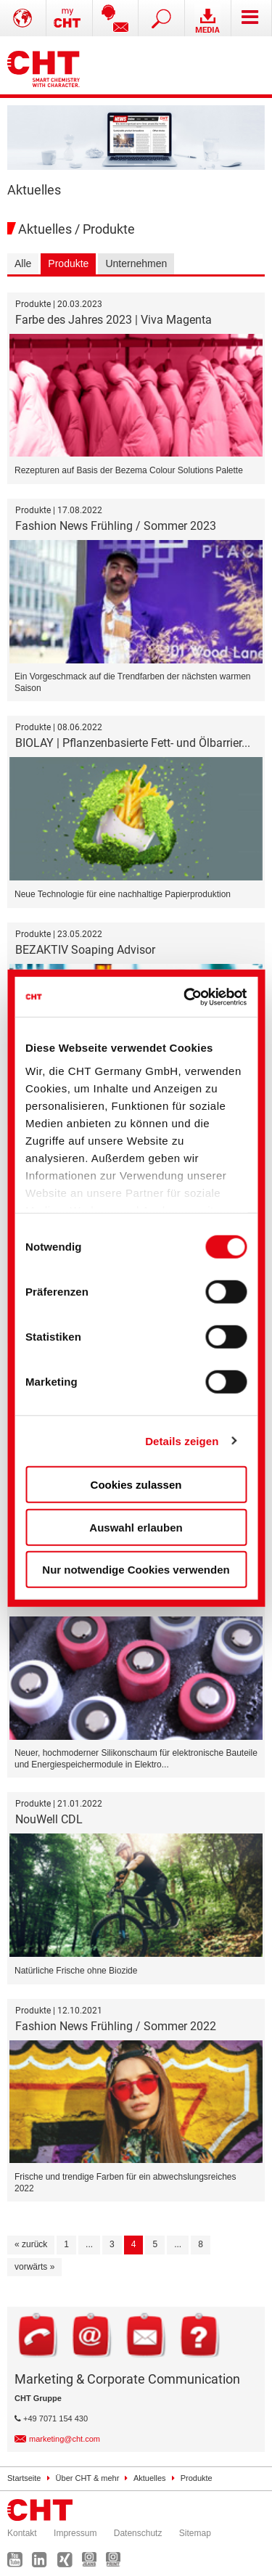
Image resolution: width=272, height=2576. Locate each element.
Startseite (24, 2478)
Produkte (68, 263)
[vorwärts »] (34, 2267)
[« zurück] (30, 2245)
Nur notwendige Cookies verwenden (135, 1569)
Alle (23, 263)
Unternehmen (136, 263)
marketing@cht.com (64, 2438)
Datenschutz (138, 2533)
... (89, 2244)
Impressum (75, 2533)
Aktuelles (149, 2478)
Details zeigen (181, 1440)
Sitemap (195, 2533)
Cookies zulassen (136, 1485)
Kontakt (22, 2533)
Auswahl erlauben (135, 1527)
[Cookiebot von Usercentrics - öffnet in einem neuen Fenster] (187, 996)
